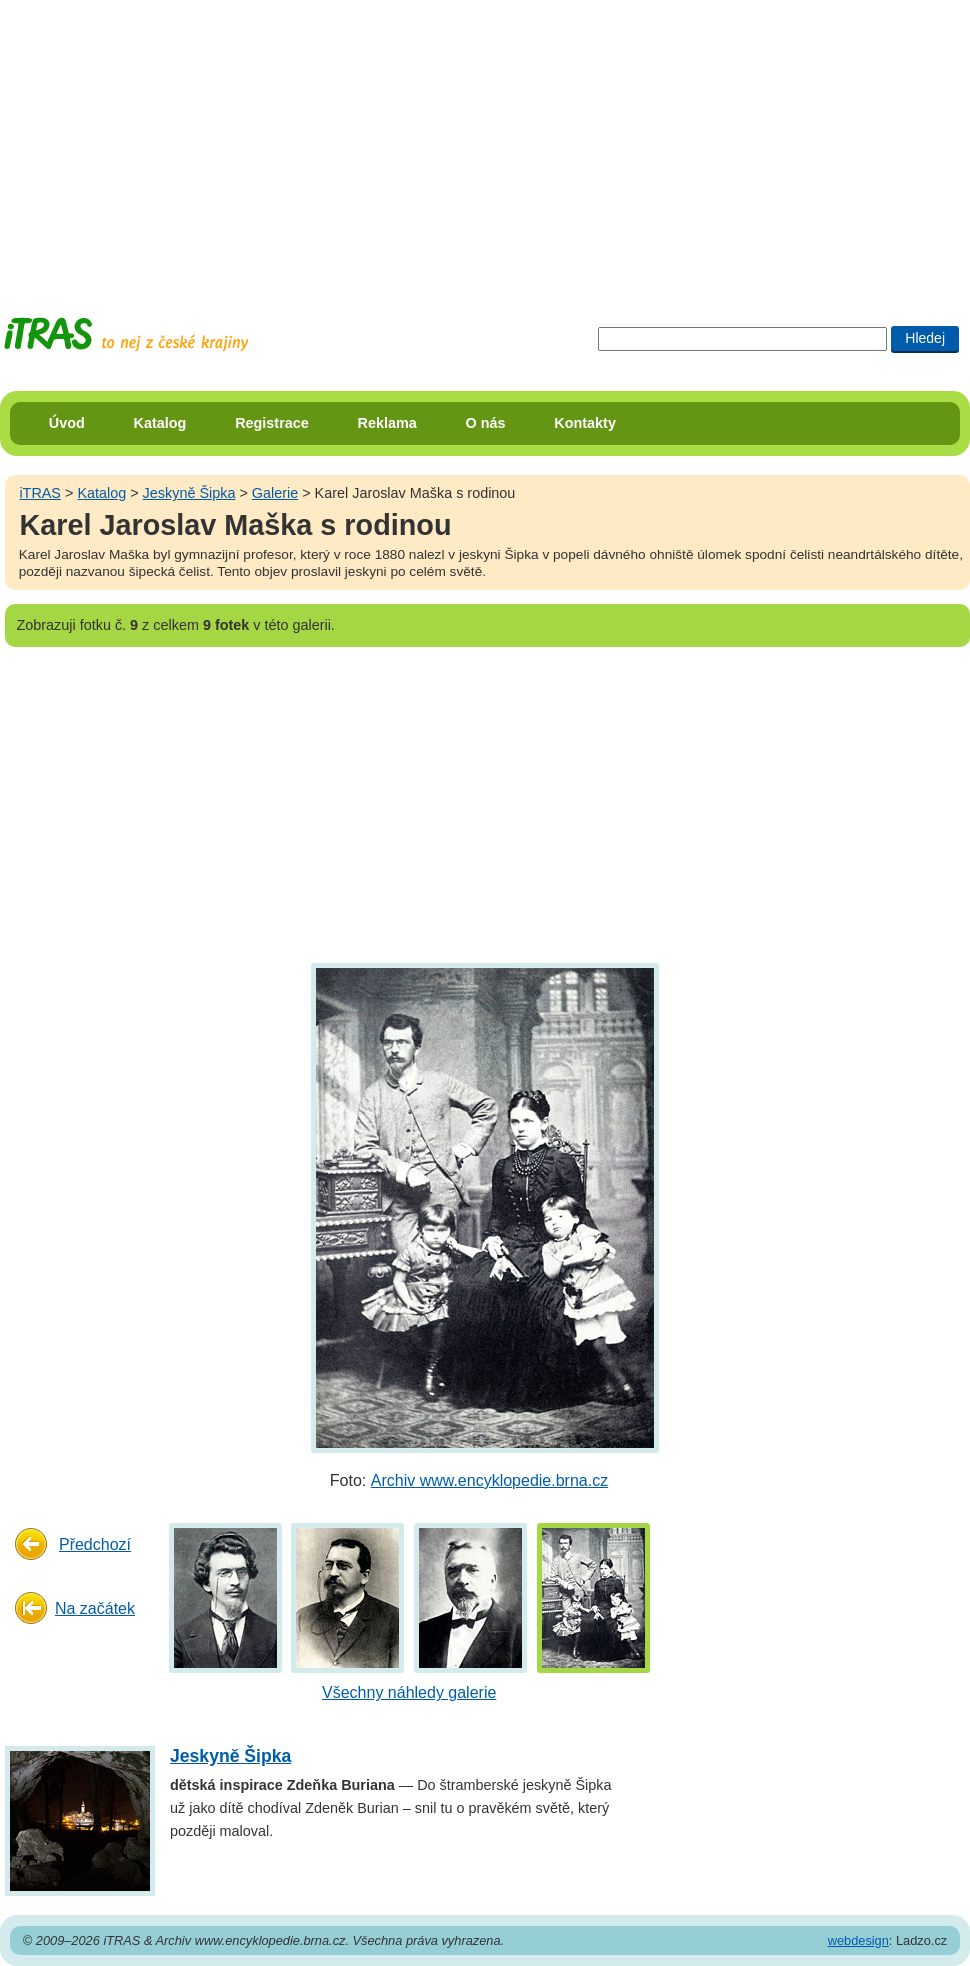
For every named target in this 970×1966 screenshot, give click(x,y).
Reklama (387, 423)
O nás (486, 423)
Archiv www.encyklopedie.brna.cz (489, 1480)
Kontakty (585, 423)
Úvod (67, 423)
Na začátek (95, 1608)
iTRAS (40, 493)
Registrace (272, 423)
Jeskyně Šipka (189, 493)
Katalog (160, 423)
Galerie (275, 493)
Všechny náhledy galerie (409, 1692)
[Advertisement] (404, 140)
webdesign (858, 1940)
